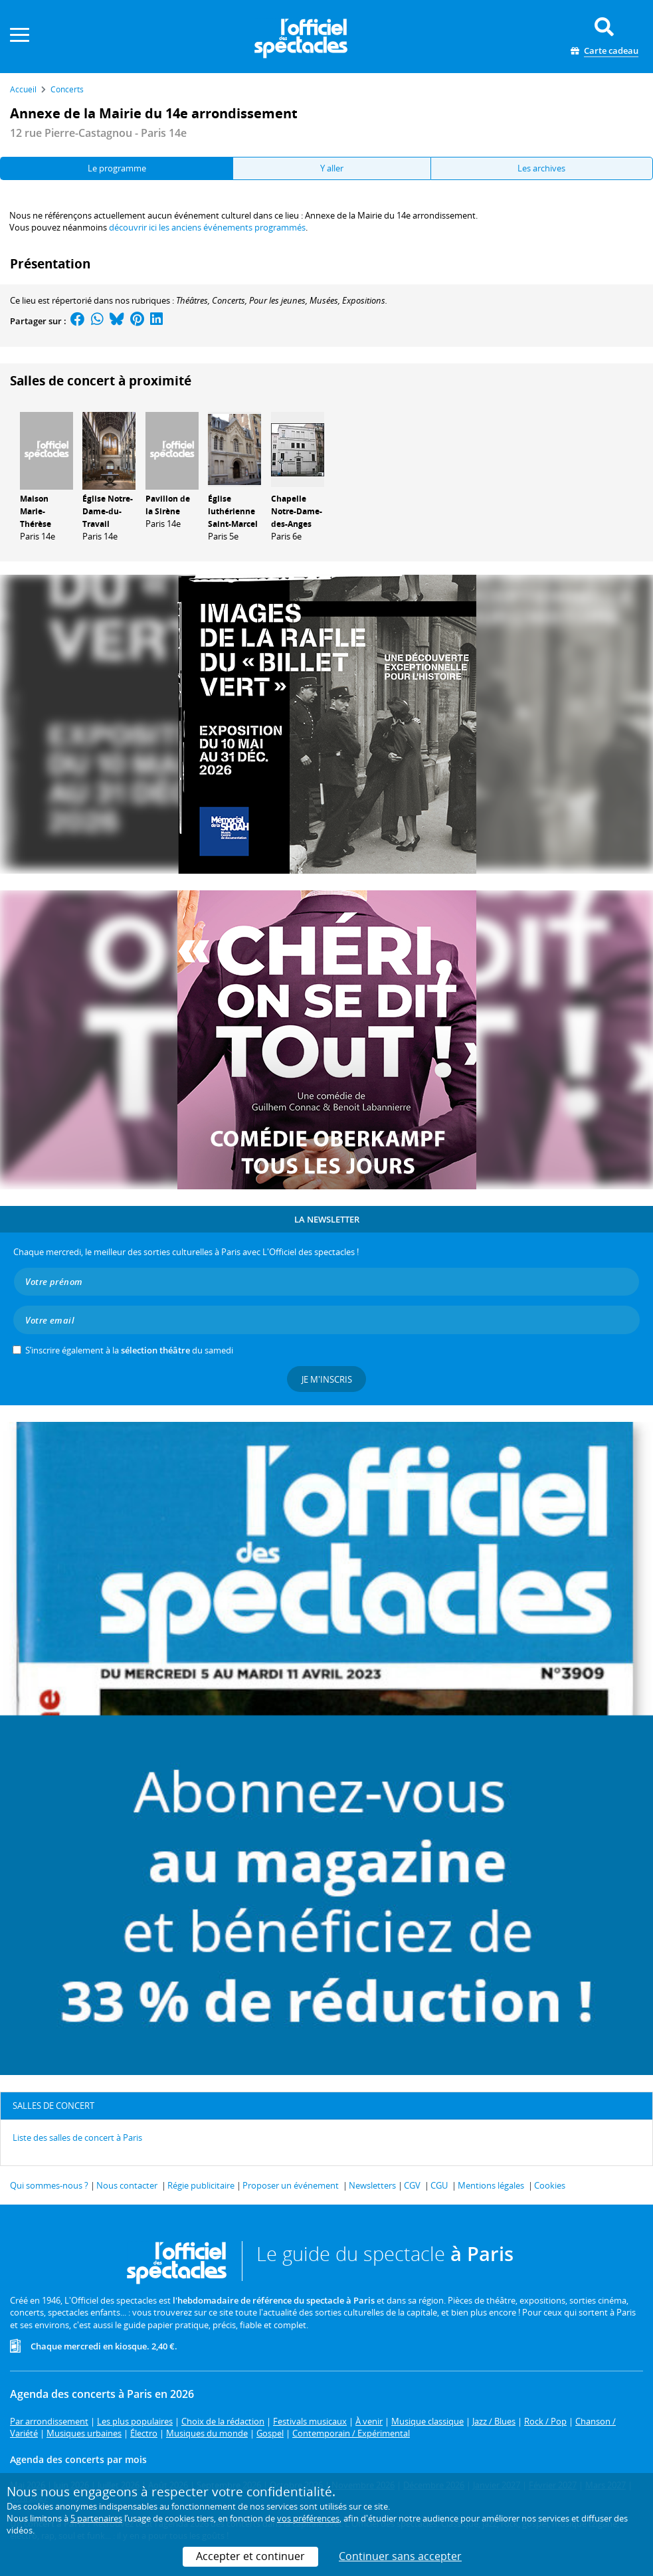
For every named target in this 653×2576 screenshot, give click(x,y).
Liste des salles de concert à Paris (77, 2137)
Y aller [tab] (331, 168)
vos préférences (308, 2518)
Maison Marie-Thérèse (35, 511)
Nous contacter (126, 2185)
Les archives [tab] (541, 168)
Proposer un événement (290, 2185)
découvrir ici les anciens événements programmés (207, 227)
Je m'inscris (327, 1379)
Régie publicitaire (200, 2185)
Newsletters (372, 2185)
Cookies (549, 2185)
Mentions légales (491, 2185)
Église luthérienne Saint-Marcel (233, 511)
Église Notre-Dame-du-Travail (107, 511)
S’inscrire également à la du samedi (129, 1350)
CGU (439, 2185)
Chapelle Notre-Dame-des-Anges (296, 511)
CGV (412, 2185)
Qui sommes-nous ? (49, 2185)
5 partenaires (96, 2518)
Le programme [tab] (117, 168)
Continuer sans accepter (400, 2556)
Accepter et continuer (250, 2556)
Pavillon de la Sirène (167, 505)
